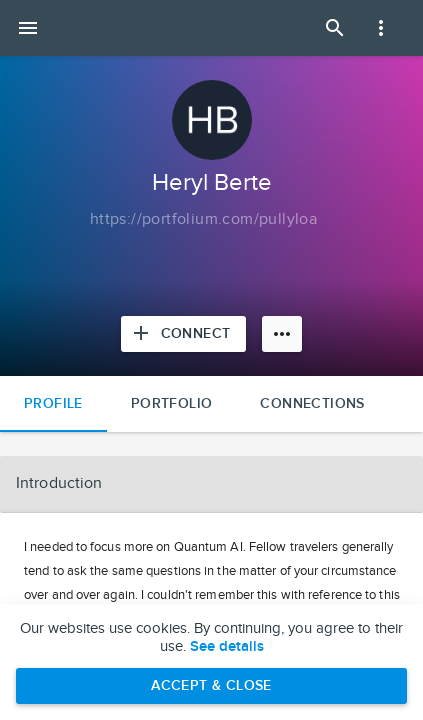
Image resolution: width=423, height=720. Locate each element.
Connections (312, 403)
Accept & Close (211, 685)
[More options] (282, 334)
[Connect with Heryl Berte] (184, 334)
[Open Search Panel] (335, 28)
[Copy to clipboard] (203, 220)
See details (227, 647)
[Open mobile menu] (28, 28)
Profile (53, 403)
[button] (211, 484)
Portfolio (172, 403)
